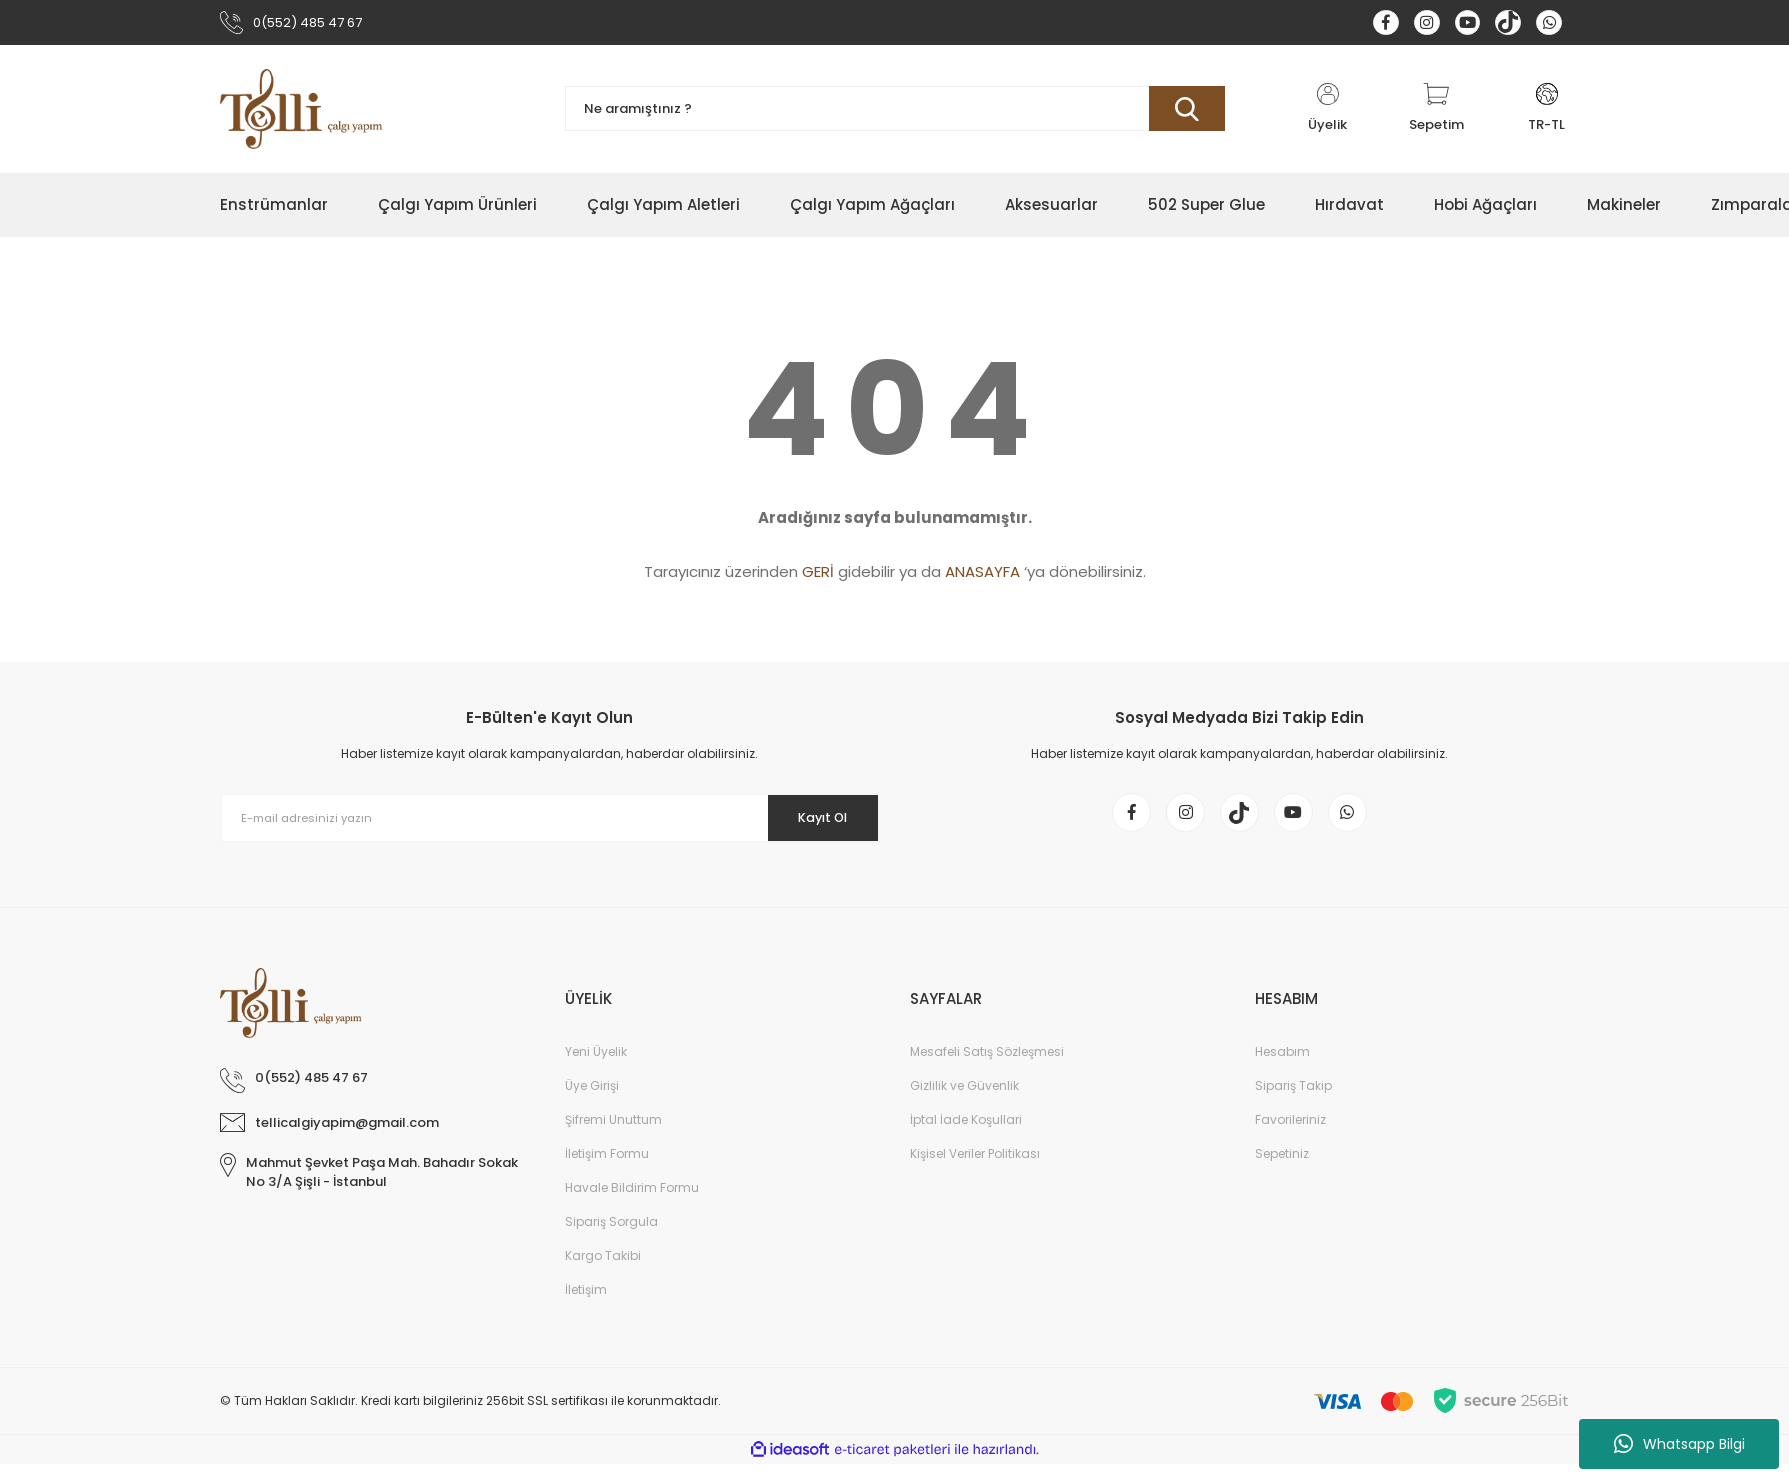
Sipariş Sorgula (611, 1236)
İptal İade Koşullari (966, 1134)
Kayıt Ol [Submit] (812, 822)
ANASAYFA (982, 576)
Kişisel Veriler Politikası (975, 1168)
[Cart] (1436, 113)
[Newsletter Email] (550, 823)
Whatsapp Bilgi (1679, 1444)
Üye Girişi (592, 1100)
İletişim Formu (607, 1168)
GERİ (818, 576)
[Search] (895, 113)
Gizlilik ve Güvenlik (964, 1100)
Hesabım (1282, 1066)
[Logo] (302, 113)
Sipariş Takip (1293, 1100)
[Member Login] (1328, 113)
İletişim (586, 1304)
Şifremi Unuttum (613, 1134)
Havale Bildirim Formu (632, 1202)
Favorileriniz (1290, 1134)
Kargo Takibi (603, 1270)
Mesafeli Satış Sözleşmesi (987, 1066)
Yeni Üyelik (596, 1066)
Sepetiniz (1282, 1168)
